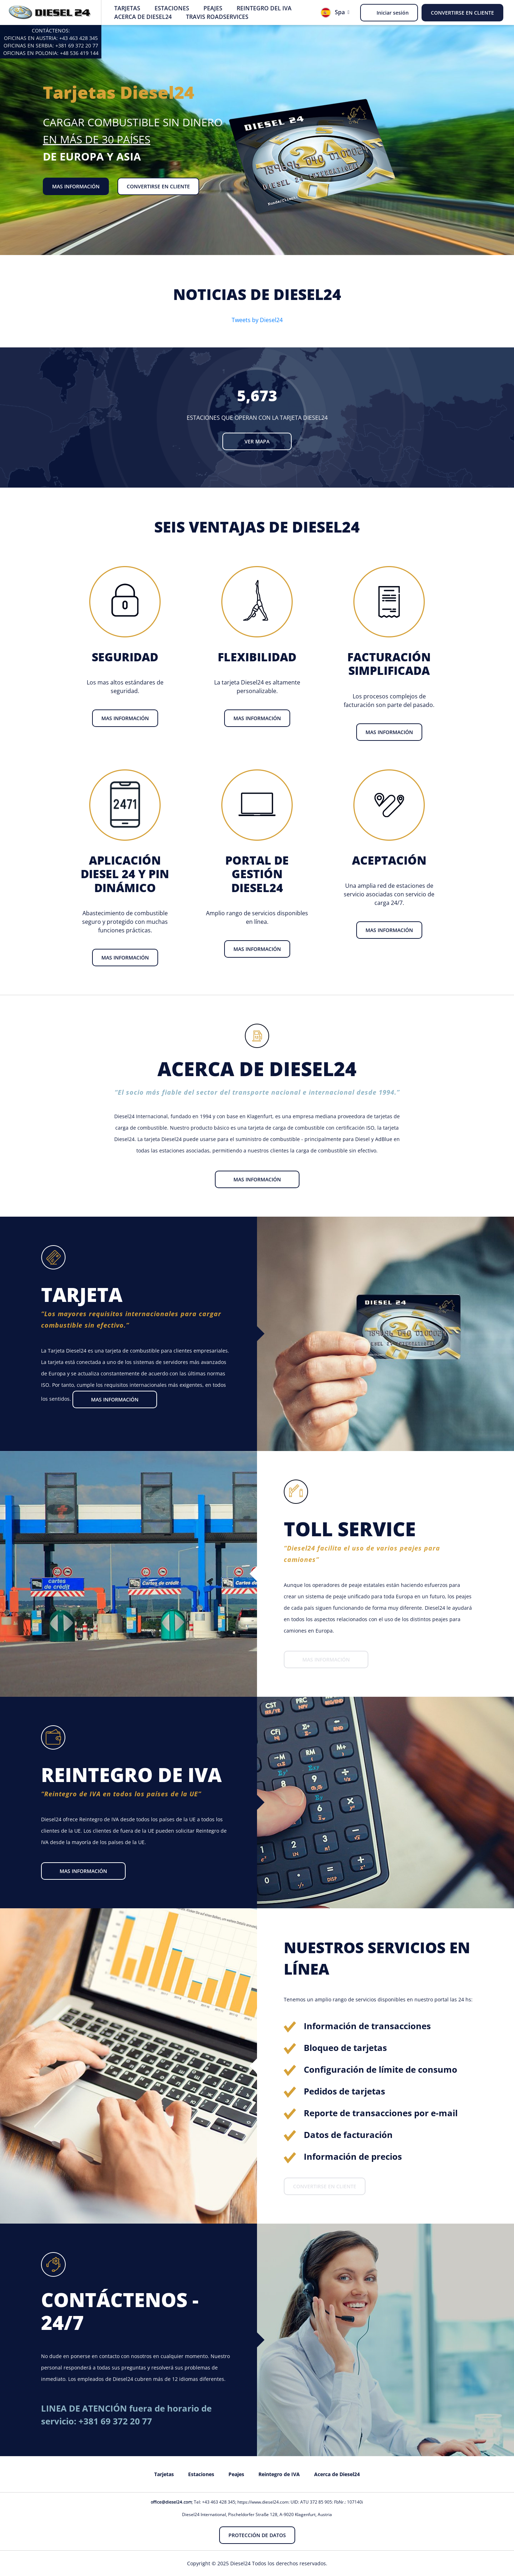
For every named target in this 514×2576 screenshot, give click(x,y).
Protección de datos (257, 2535)
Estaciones (172, 8)
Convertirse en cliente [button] (462, 12)
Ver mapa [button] (257, 441)
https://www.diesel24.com (262, 2502)
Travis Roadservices (217, 17)
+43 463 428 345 (78, 38)
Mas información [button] (76, 186)
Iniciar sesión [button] (393, 12)
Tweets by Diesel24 (257, 320)
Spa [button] (333, 13)
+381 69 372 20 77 (76, 45)
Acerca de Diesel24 (143, 17)
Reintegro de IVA (279, 2474)
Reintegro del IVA (264, 8)
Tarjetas (127, 8)
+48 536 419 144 (79, 53)
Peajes (212, 8)
